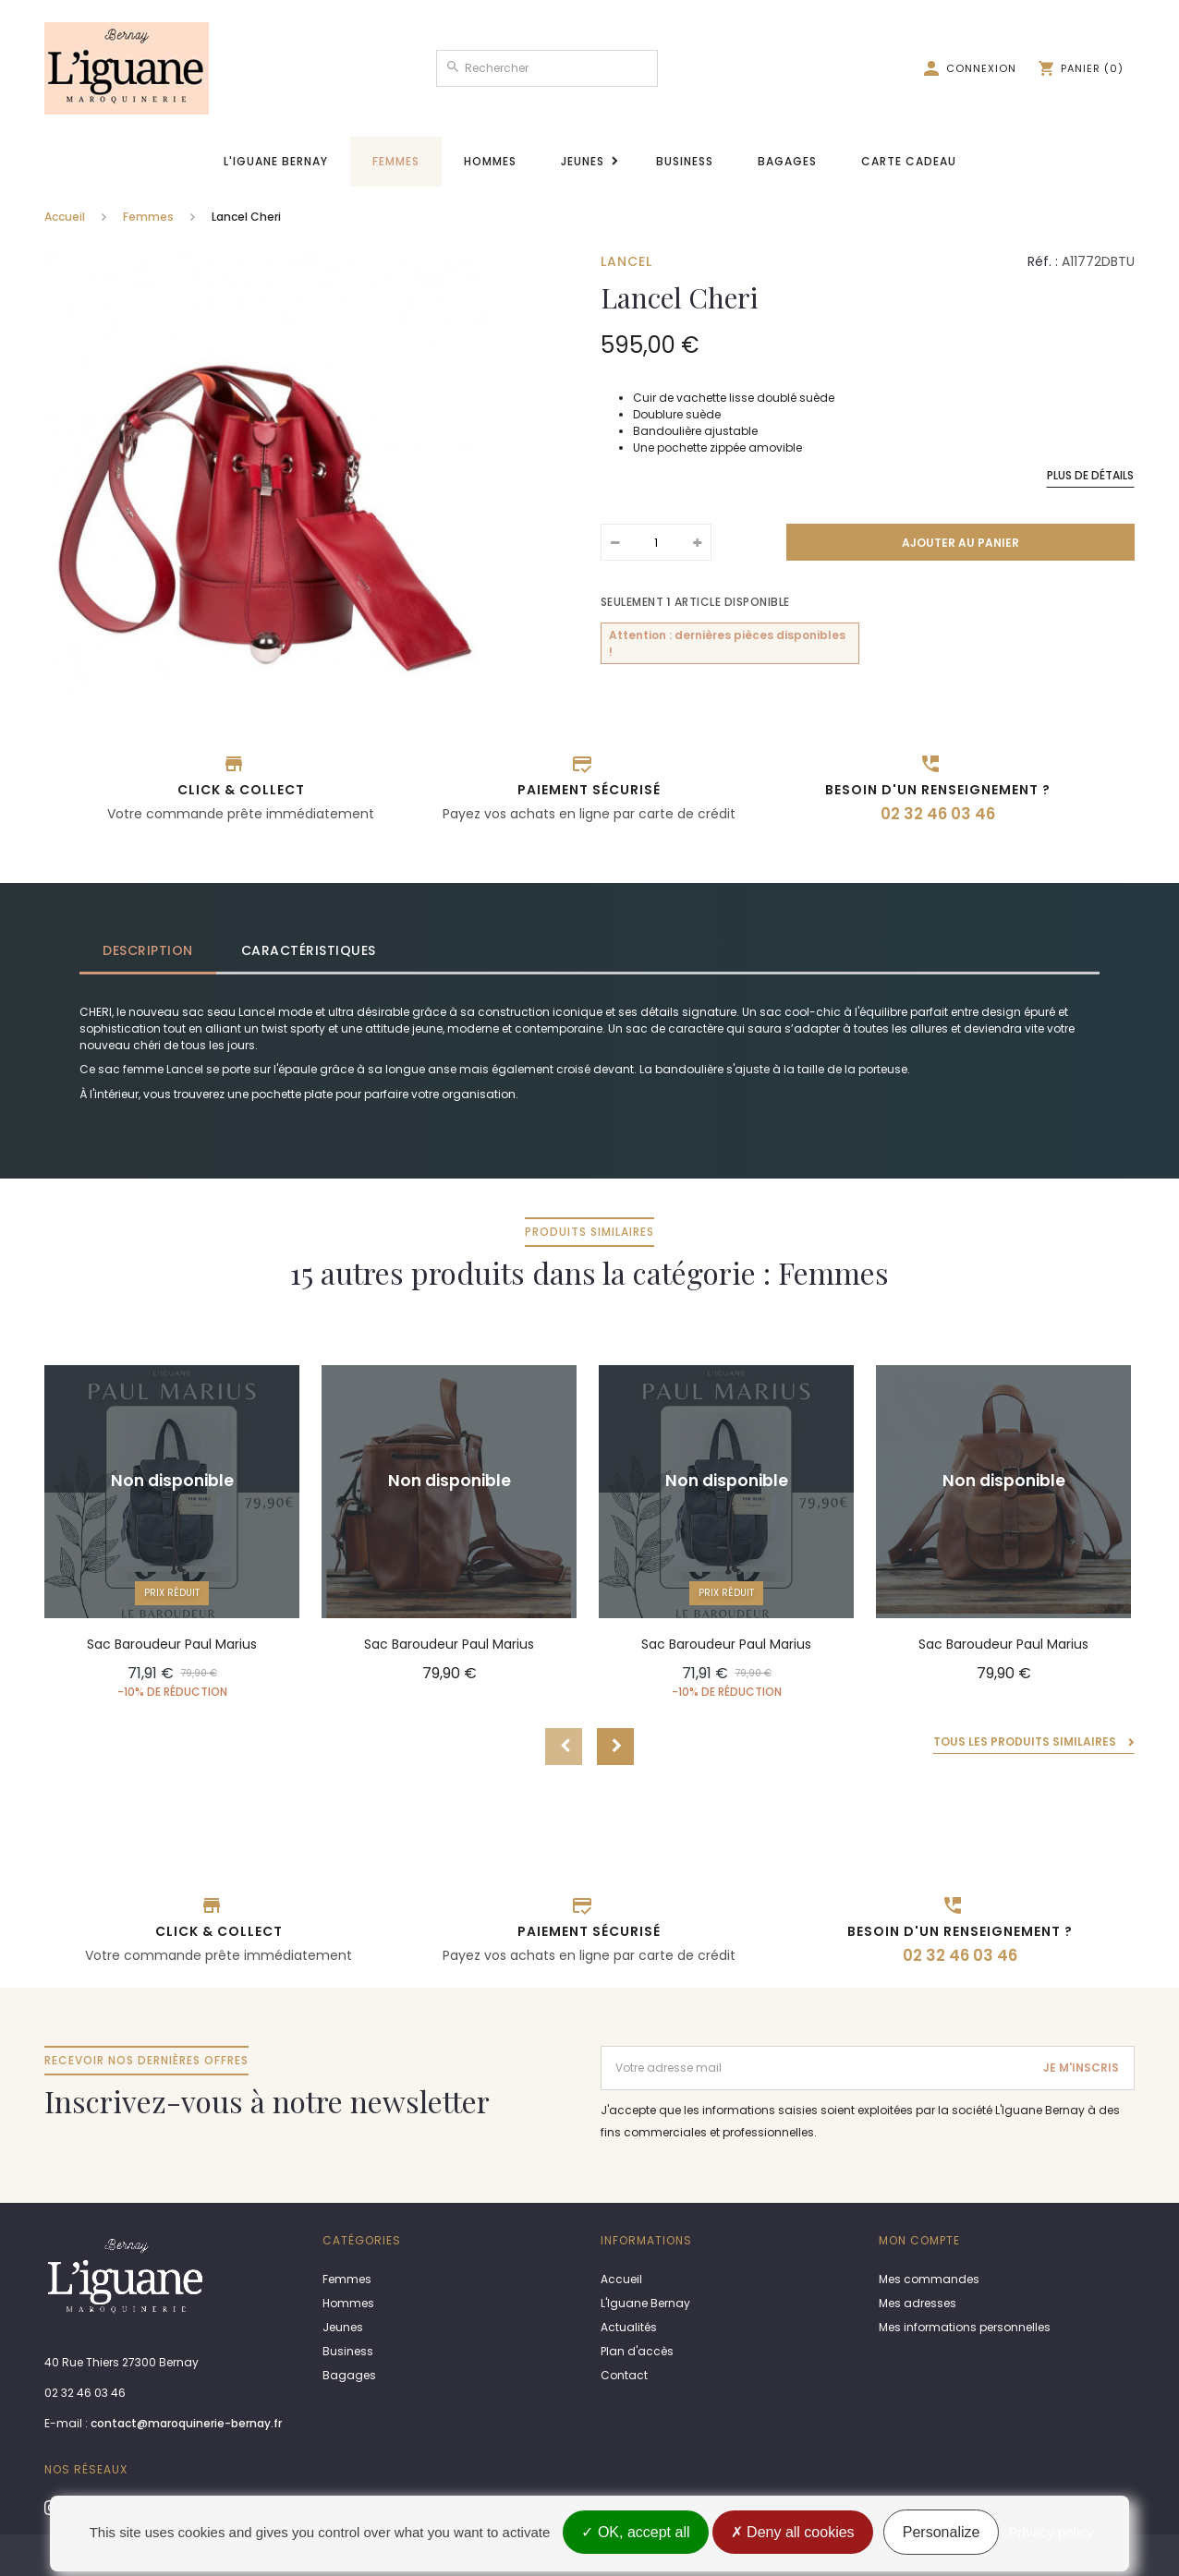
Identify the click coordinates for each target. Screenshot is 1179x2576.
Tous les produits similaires (1026, 1741)
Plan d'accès (637, 2351)
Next (615, 1746)
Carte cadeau (908, 161)
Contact (624, 2375)
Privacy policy (1051, 2532)
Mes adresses (917, 2303)
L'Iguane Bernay (276, 161)
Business (684, 161)
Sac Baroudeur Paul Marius (172, 1644)
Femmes (395, 161)
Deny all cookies (793, 2532)
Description (148, 950)
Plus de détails (1090, 475)
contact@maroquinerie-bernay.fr (186, 2423)
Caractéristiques (308, 950)
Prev (563, 1746)
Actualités (629, 2327)
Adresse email (643, 2054)
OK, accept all (635, 2532)
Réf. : (1042, 261)
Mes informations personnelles (965, 2327)
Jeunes (582, 161)
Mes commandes (929, 2279)
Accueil (64, 216)
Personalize (941, 2532)
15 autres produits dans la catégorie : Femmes (589, 1254)
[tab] (148, 950)
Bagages (787, 161)
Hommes (490, 161)
